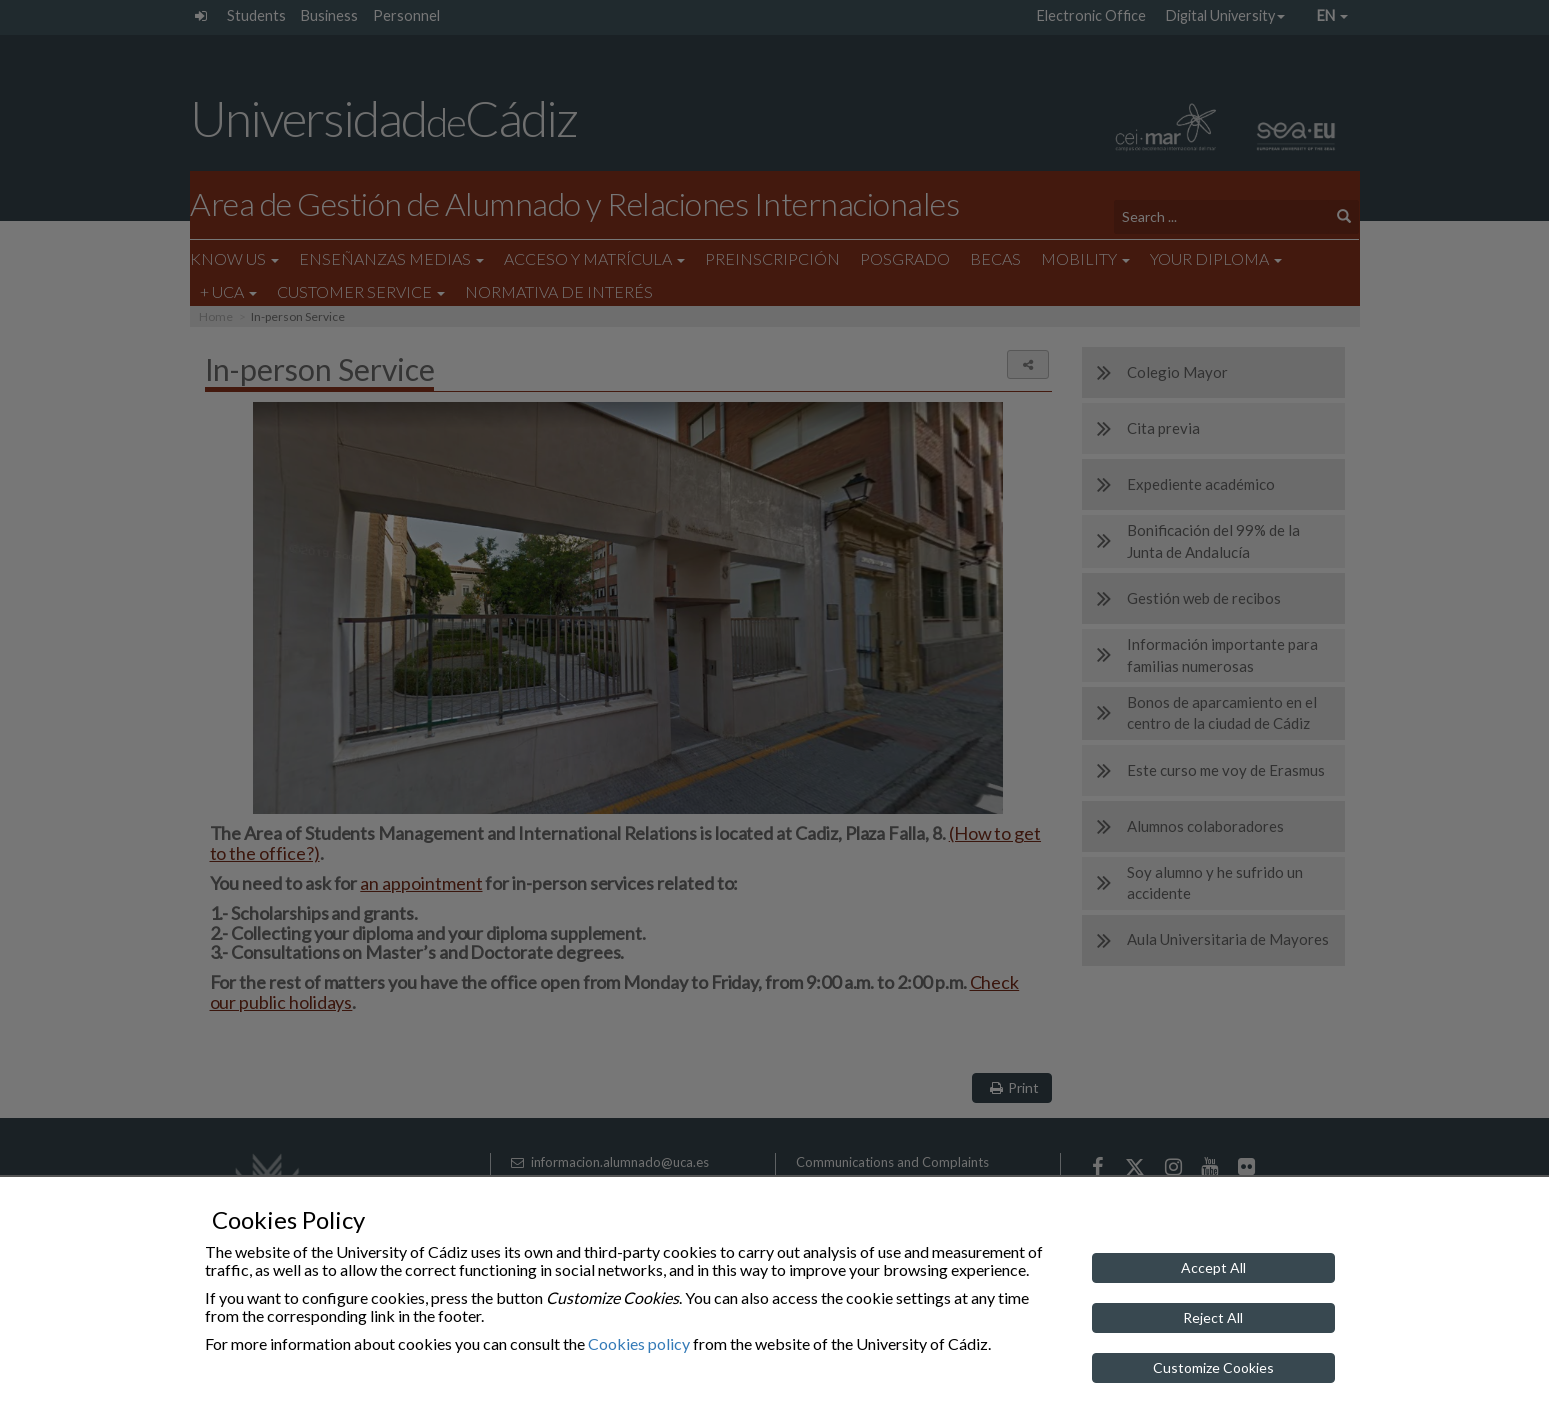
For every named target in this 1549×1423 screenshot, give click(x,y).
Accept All (1213, 1267)
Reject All (1213, 1317)
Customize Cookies (1213, 1367)
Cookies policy (639, 1343)
